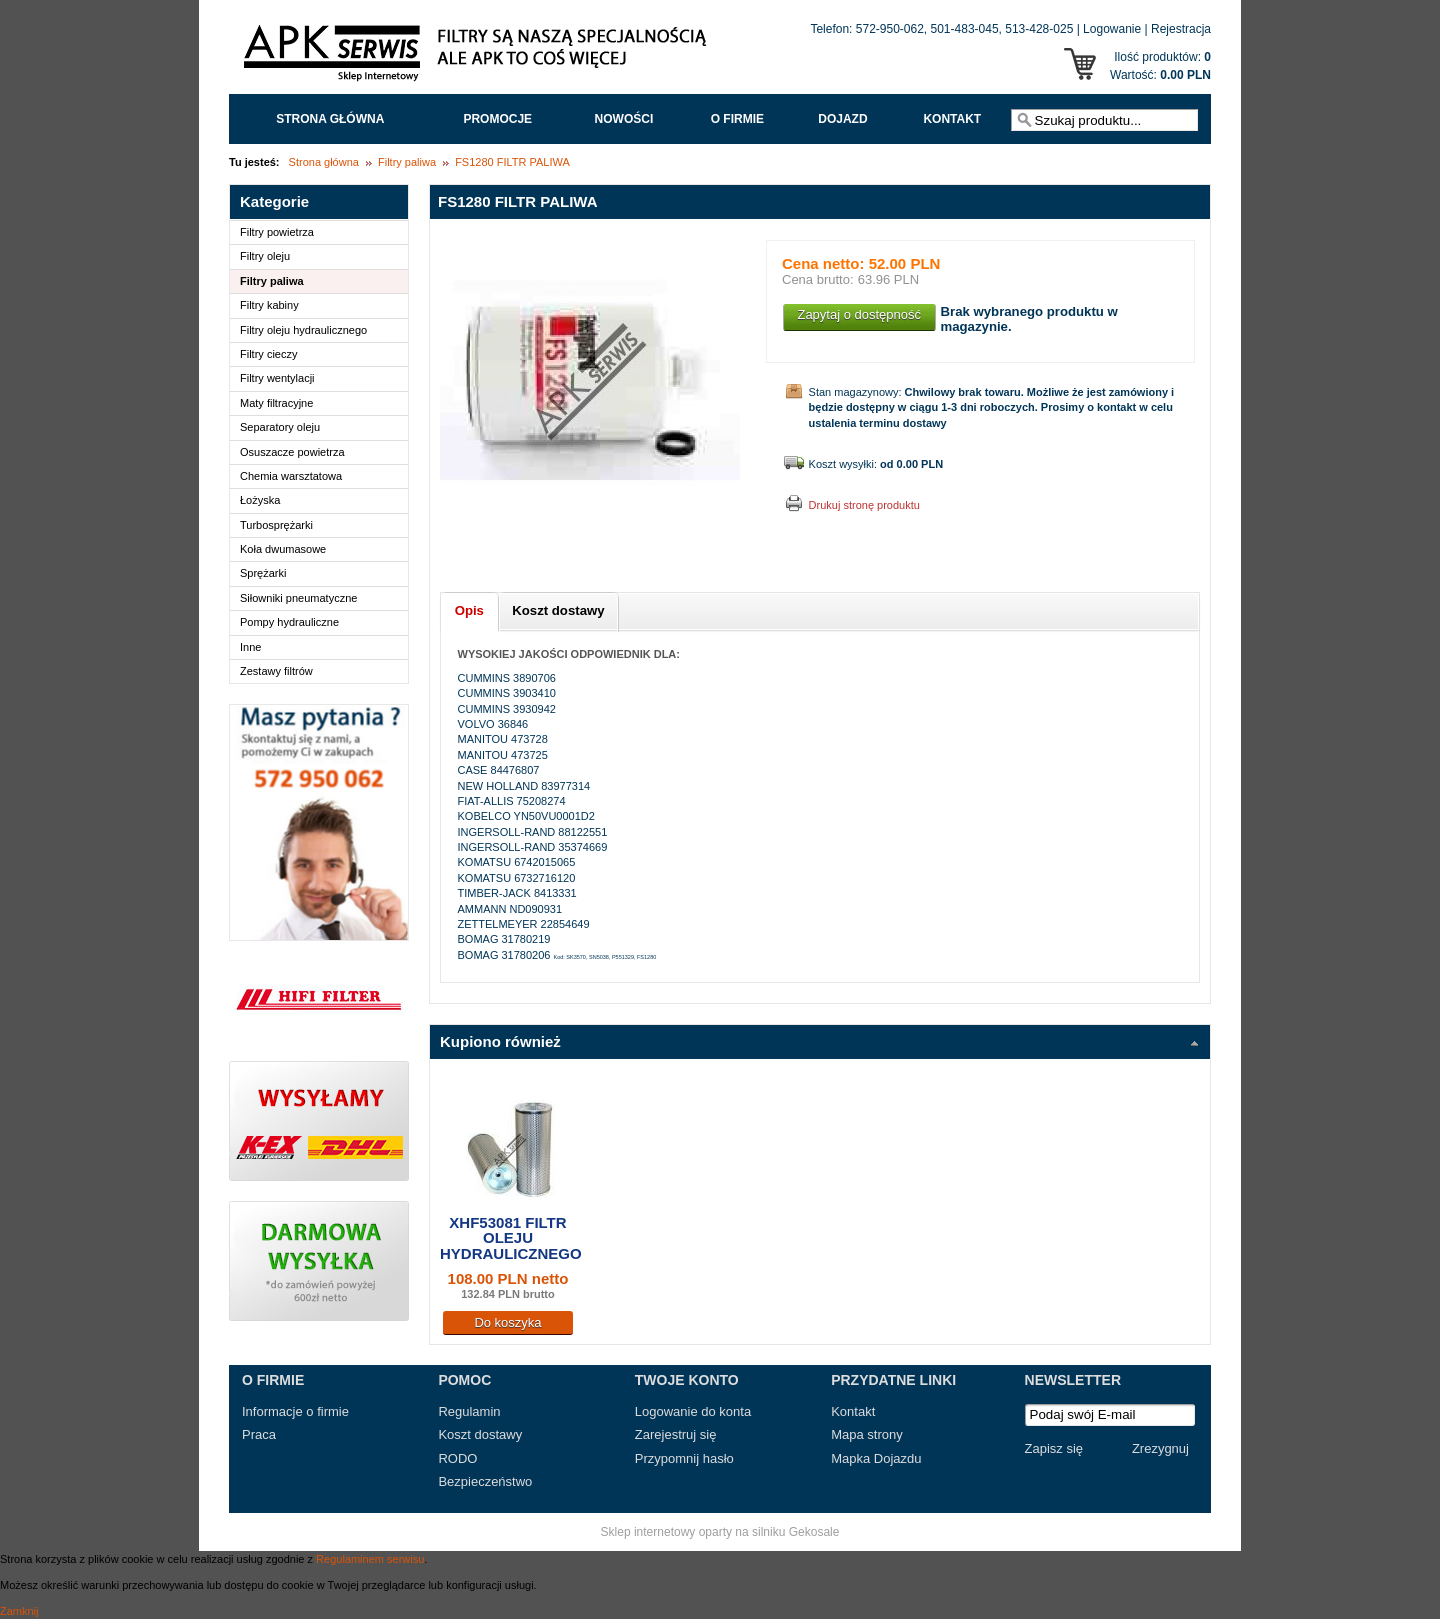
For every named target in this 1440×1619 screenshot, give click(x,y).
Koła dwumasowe (283, 549)
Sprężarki (263, 573)
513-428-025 (1039, 29)
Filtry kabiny (269, 305)
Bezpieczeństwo (485, 1481)
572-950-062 (890, 29)
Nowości (624, 119)
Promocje (497, 119)
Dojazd (842, 119)
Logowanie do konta (693, 1411)
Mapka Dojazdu (876, 1458)
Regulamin (469, 1411)
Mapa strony (867, 1434)
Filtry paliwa (407, 162)
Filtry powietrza (277, 232)
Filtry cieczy (268, 354)
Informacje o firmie (295, 1411)
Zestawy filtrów (276, 671)
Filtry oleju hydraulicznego (303, 330)
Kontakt (952, 119)
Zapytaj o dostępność (859, 314)
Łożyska (260, 500)
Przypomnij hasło (684, 1458)
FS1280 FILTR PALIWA (512, 162)
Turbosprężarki (276, 525)
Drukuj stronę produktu (864, 505)
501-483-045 (965, 29)
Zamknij (19, 1611)
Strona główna (330, 119)
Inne (250, 647)
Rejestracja (1181, 29)
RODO (457, 1458)
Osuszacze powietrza (292, 452)
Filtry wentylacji (277, 378)
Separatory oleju (280, 427)
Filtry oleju (265, 256)
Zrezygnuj (1160, 1448)
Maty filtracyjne (276, 403)
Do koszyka (507, 1322)
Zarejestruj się (676, 1434)
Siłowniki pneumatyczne (298, 598)
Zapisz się (1054, 1448)
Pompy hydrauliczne (289, 622)
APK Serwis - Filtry (479, 58)
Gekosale (814, 1532)
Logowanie (1112, 29)
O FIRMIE (737, 119)
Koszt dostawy (480, 1434)
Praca (259, 1434)
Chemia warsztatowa (291, 476)
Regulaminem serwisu (370, 1559)
